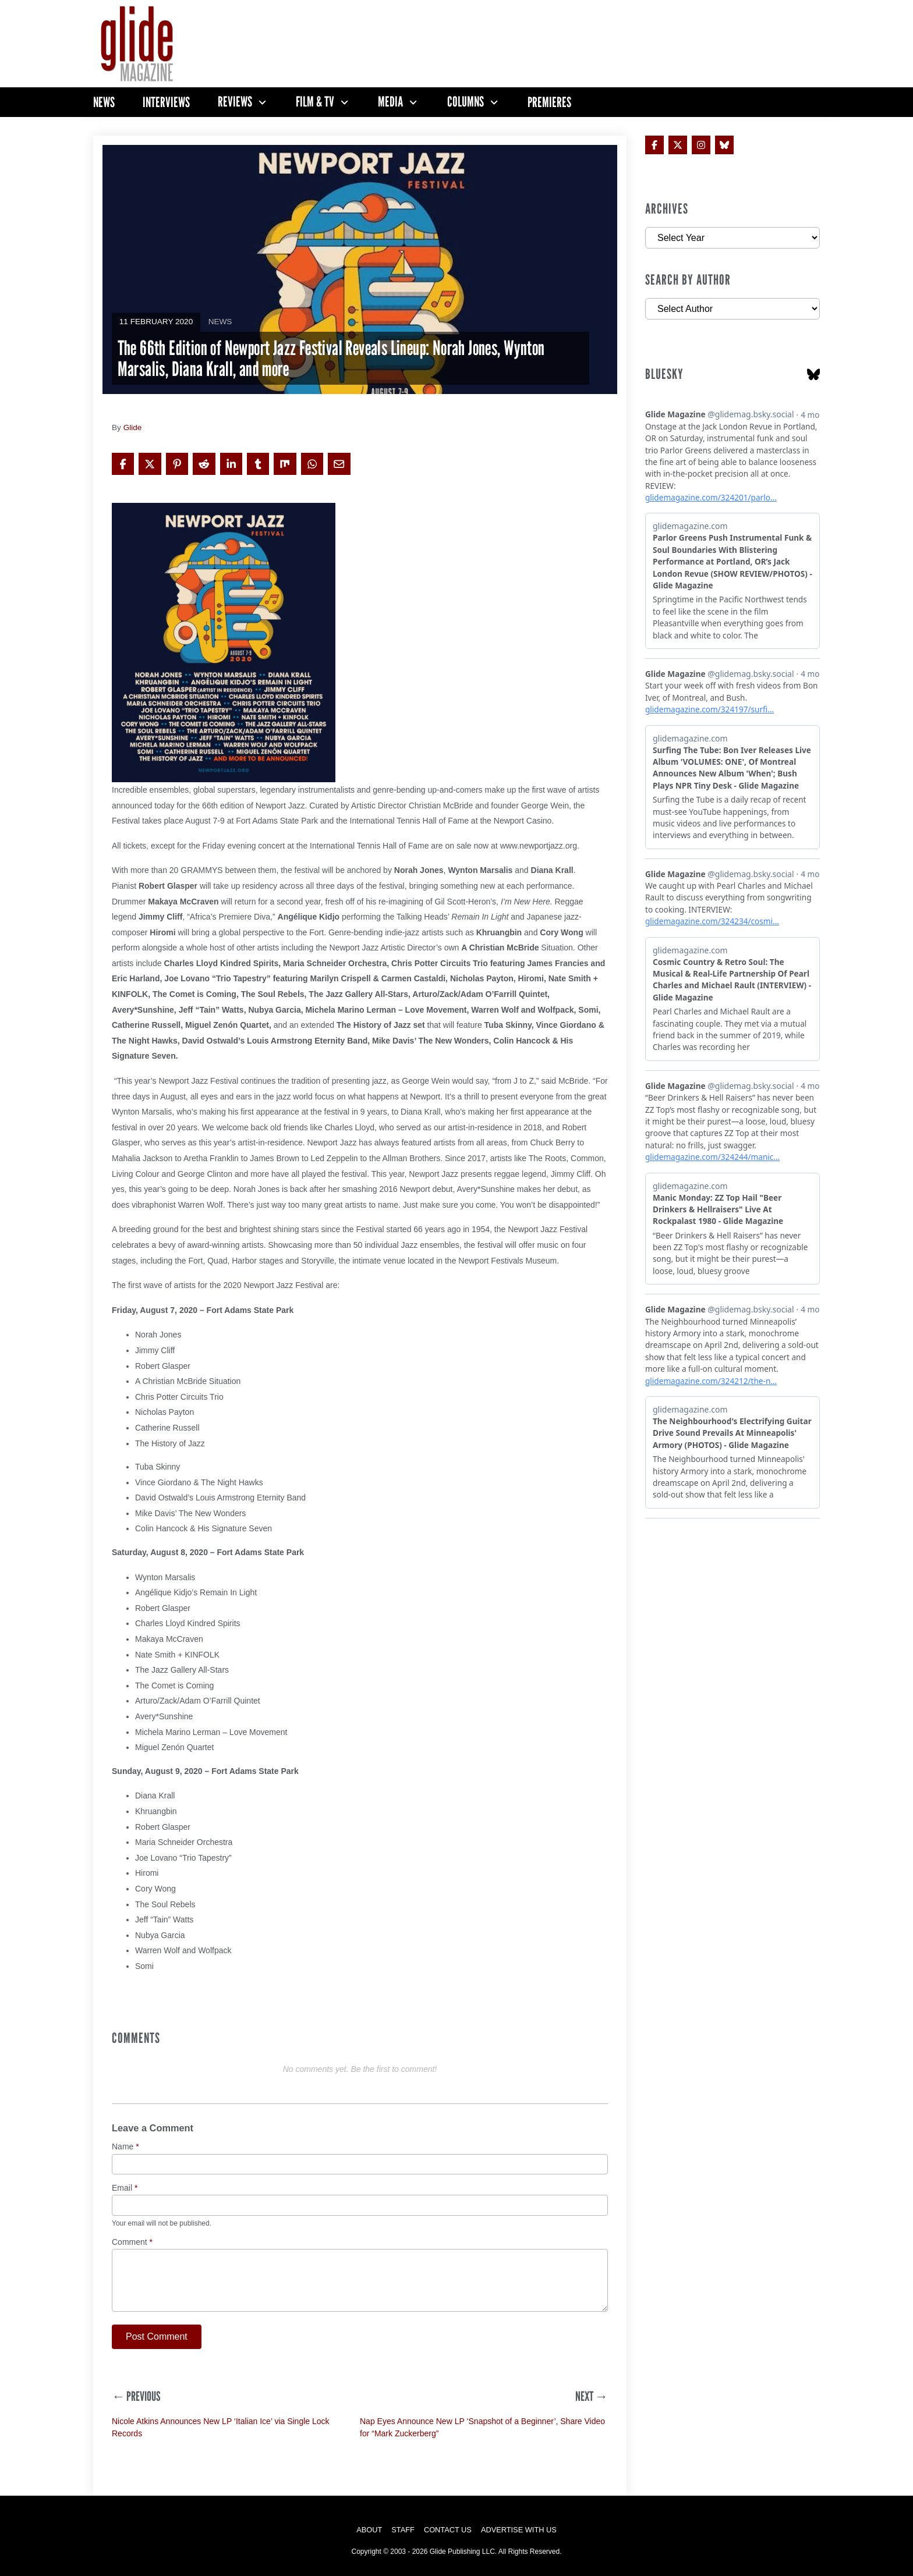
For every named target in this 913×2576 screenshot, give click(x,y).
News (104, 102)
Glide (132, 427)
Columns (465, 101)
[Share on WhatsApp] (312, 464)
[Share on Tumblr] (258, 464)
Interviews (166, 102)
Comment (132, 2242)
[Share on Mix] (285, 464)
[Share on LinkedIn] (231, 464)
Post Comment (156, 2336)
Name (125, 2146)
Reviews (235, 101)
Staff (403, 2529)
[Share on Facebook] (123, 464)
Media (390, 101)
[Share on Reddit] (204, 464)
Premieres (549, 102)
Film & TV (315, 101)
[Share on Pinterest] (177, 464)
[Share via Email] (339, 464)
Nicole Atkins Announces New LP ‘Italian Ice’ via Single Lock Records (221, 2427)
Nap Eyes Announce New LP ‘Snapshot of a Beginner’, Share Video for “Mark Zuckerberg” (482, 2427)
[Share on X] (150, 464)
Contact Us (448, 2529)
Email (124, 2188)
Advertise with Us (519, 2529)
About (369, 2529)
